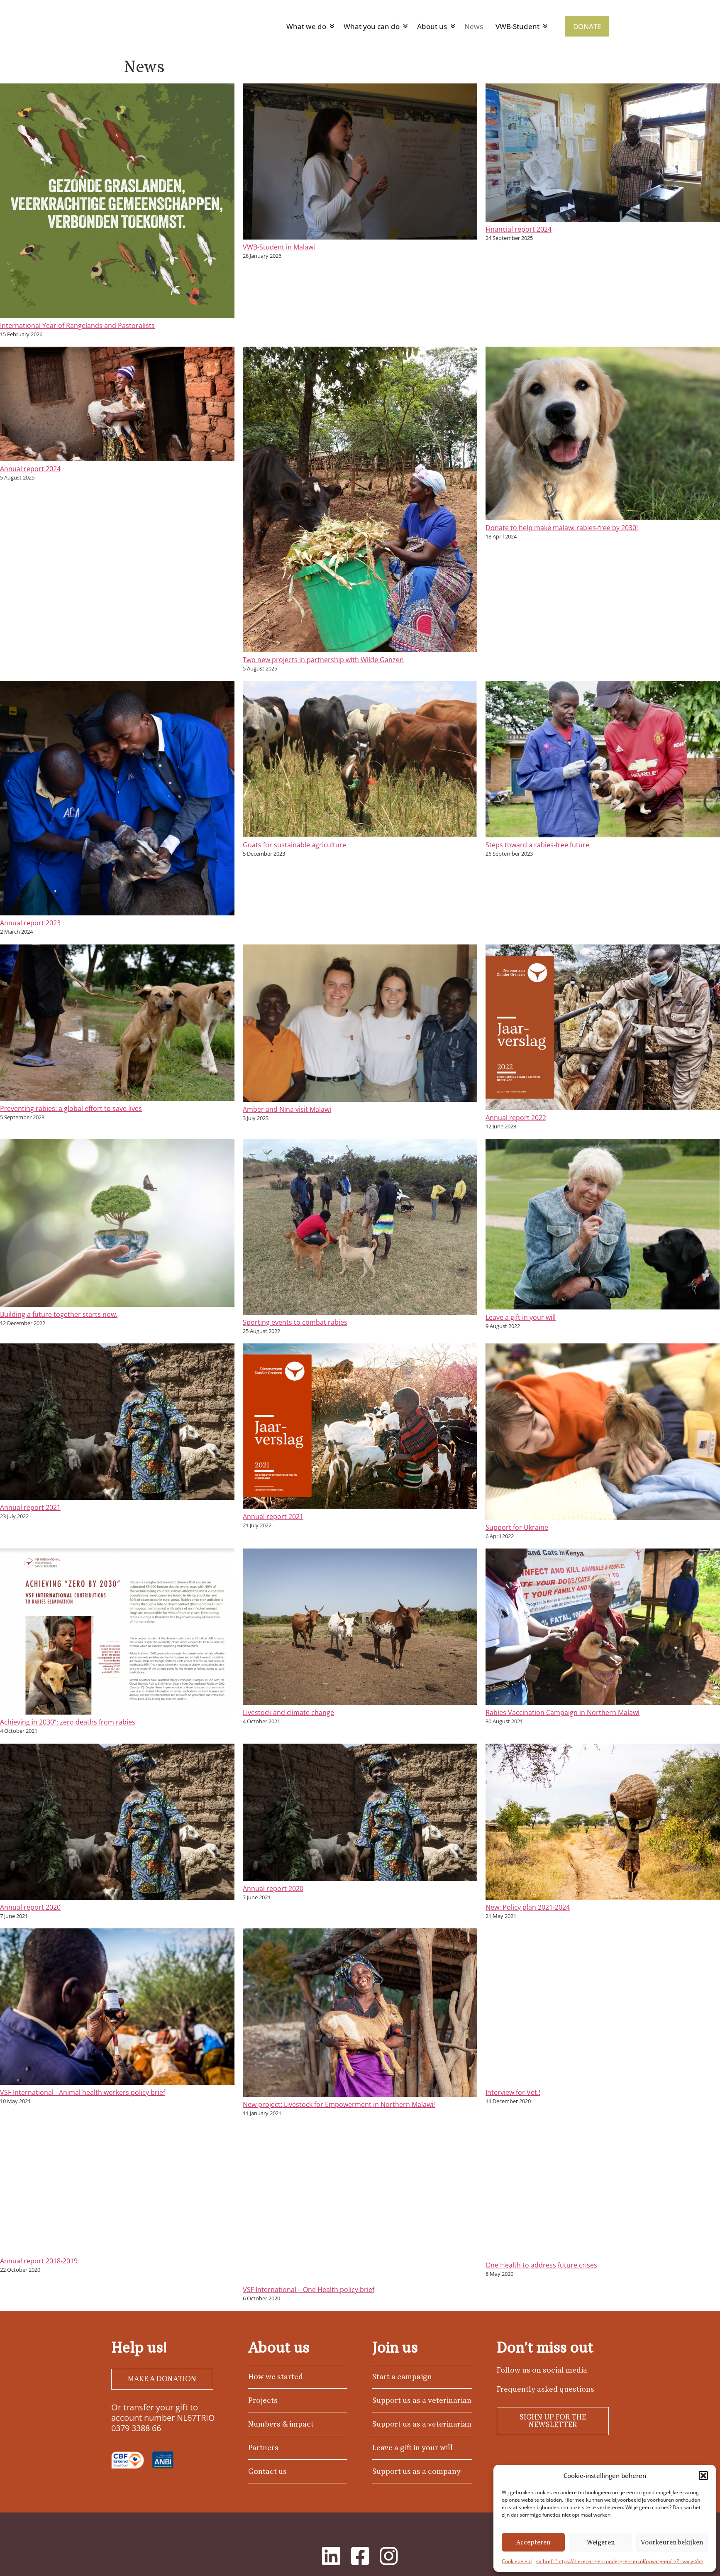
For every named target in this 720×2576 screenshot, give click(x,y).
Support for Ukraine (517, 1527)
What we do (306, 26)
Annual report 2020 (30, 1907)
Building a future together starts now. (58, 1314)
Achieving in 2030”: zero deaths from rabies (67, 1722)
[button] (703, 2475)
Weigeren (601, 2542)
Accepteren (533, 2542)
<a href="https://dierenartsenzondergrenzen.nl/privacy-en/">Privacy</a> (619, 2561)
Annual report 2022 (516, 1117)
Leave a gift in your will (521, 1317)
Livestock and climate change (288, 1712)
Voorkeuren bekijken (672, 2542)
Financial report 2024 (519, 229)
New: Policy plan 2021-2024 (528, 1907)
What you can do (371, 26)
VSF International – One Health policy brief (308, 2289)
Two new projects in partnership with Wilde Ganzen (323, 659)
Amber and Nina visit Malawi (287, 1109)
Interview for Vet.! (513, 2092)
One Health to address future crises (541, 2265)
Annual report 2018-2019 (39, 2260)
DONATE (587, 26)
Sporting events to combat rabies (295, 1322)
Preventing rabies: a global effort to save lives (71, 1108)
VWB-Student (517, 26)
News (473, 26)
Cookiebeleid (517, 2561)
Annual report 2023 (30, 922)
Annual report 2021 (30, 1507)
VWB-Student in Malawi (279, 247)
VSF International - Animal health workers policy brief (82, 2092)
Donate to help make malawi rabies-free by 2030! (562, 527)
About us (432, 26)
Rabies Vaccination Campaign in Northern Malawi (562, 1712)
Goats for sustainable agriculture (294, 844)
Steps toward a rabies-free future (537, 844)
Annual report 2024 (30, 468)
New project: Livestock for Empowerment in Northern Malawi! (339, 2104)
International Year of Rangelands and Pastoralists (77, 325)
